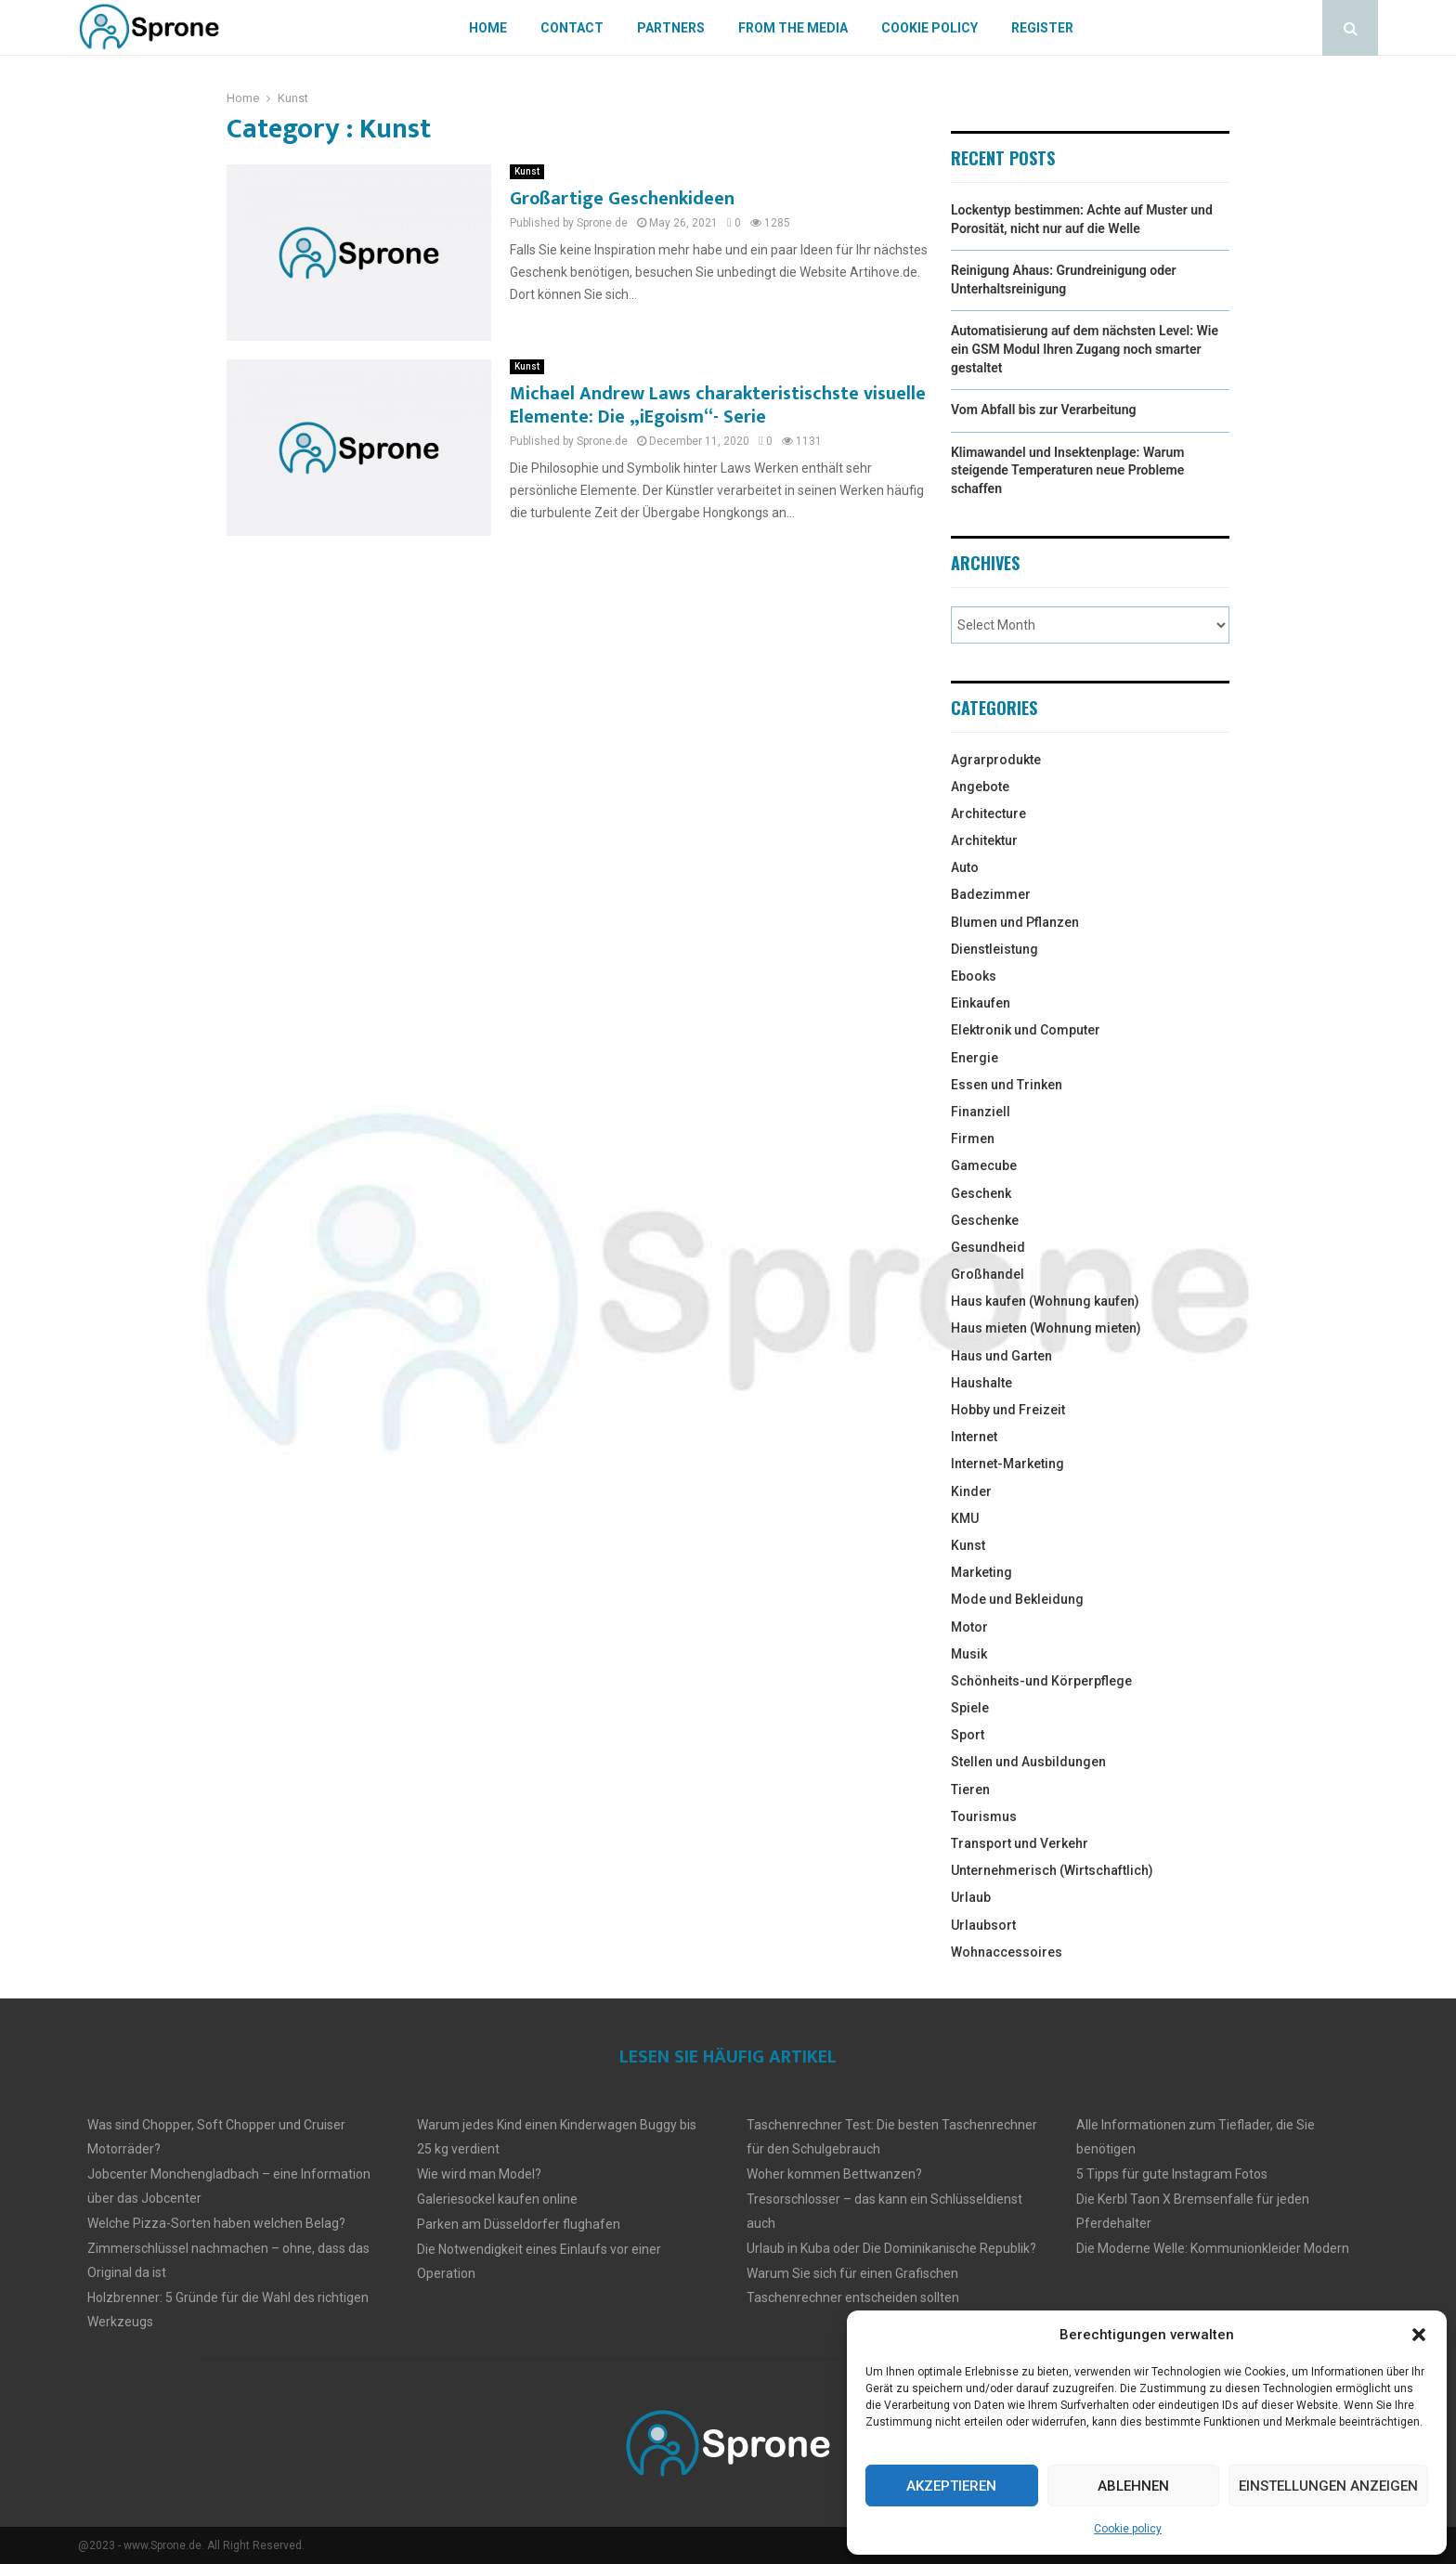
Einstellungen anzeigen (1328, 2486)
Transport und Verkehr (1019, 1843)
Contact (572, 27)
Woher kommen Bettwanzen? (834, 2174)
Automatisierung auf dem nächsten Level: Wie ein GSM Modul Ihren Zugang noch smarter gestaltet (1084, 348)
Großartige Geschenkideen (622, 199)
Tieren (970, 1789)
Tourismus (984, 1816)
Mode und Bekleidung (1017, 1599)
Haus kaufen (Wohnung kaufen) (1045, 1301)
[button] (1419, 2334)
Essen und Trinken (1006, 1084)
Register (1042, 27)
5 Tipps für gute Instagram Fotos (1172, 2174)
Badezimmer (991, 894)
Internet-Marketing (1007, 1463)
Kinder (971, 1491)
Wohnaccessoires (1006, 1952)
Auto (965, 867)
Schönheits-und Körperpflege (1041, 1680)
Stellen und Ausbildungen (1028, 1761)
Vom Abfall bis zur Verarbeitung (1043, 409)
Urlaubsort (983, 1925)
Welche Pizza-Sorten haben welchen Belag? (216, 2223)
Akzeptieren (951, 2486)
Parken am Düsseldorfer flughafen (518, 2224)
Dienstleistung (994, 949)
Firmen (972, 1138)
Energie (974, 1057)
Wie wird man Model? (479, 2174)
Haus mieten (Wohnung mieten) (1046, 1328)
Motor (969, 1627)
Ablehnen (1133, 2486)
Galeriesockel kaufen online (497, 2199)
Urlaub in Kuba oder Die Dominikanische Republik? (891, 2248)
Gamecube (984, 1165)
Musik (969, 1653)
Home (488, 27)
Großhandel (987, 1274)
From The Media (793, 27)
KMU (965, 1518)
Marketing (981, 1572)
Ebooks (973, 976)
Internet (974, 1436)
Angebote (980, 786)
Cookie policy (1128, 2528)
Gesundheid (988, 1247)
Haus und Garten (1001, 1355)
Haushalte (981, 1382)
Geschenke (985, 1220)
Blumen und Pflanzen (1015, 922)
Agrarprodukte (996, 759)
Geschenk (981, 1193)
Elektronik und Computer (1025, 1029)
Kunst (527, 171)
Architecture (988, 813)
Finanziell (980, 1111)
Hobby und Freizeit (1008, 1409)
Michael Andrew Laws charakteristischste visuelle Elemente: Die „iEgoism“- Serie (718, 405)
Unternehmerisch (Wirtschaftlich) (1052, 1870)
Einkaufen (980, 1003)
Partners (671, 27)
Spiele (970, 1707)
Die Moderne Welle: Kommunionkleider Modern (1212, 2248)
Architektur (984, 840)
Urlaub (971, 1897)
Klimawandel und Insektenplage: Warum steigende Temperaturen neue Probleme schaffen (1067, 470)
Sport (967, 1734)
